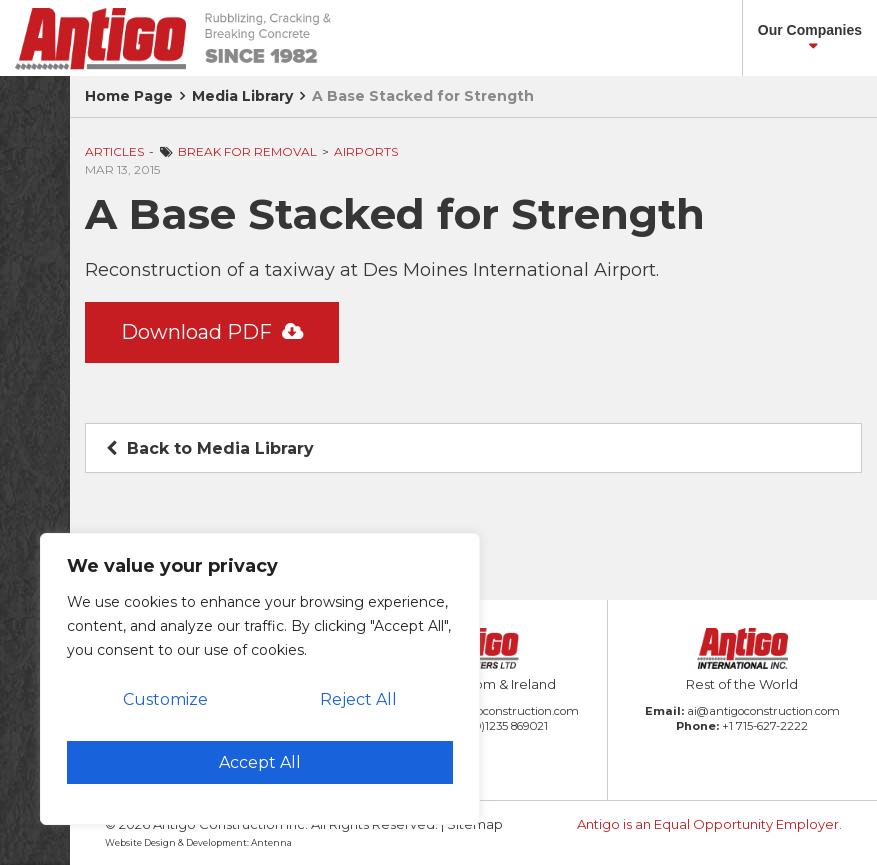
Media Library (242, 96)
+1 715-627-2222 (765, 726)
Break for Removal (247, 151)
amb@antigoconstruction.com (494, 711)
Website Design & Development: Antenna (198, 842)
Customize (165, 699)
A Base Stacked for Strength (423, 96)
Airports (366, 151)
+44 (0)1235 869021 (496, 726)
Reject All (358, 699)
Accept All (260, 762)
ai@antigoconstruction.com (763, 711)
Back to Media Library (210, 448)
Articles (114, 151)
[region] (260, 679)
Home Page (129, 96)
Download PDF (212, 332)
